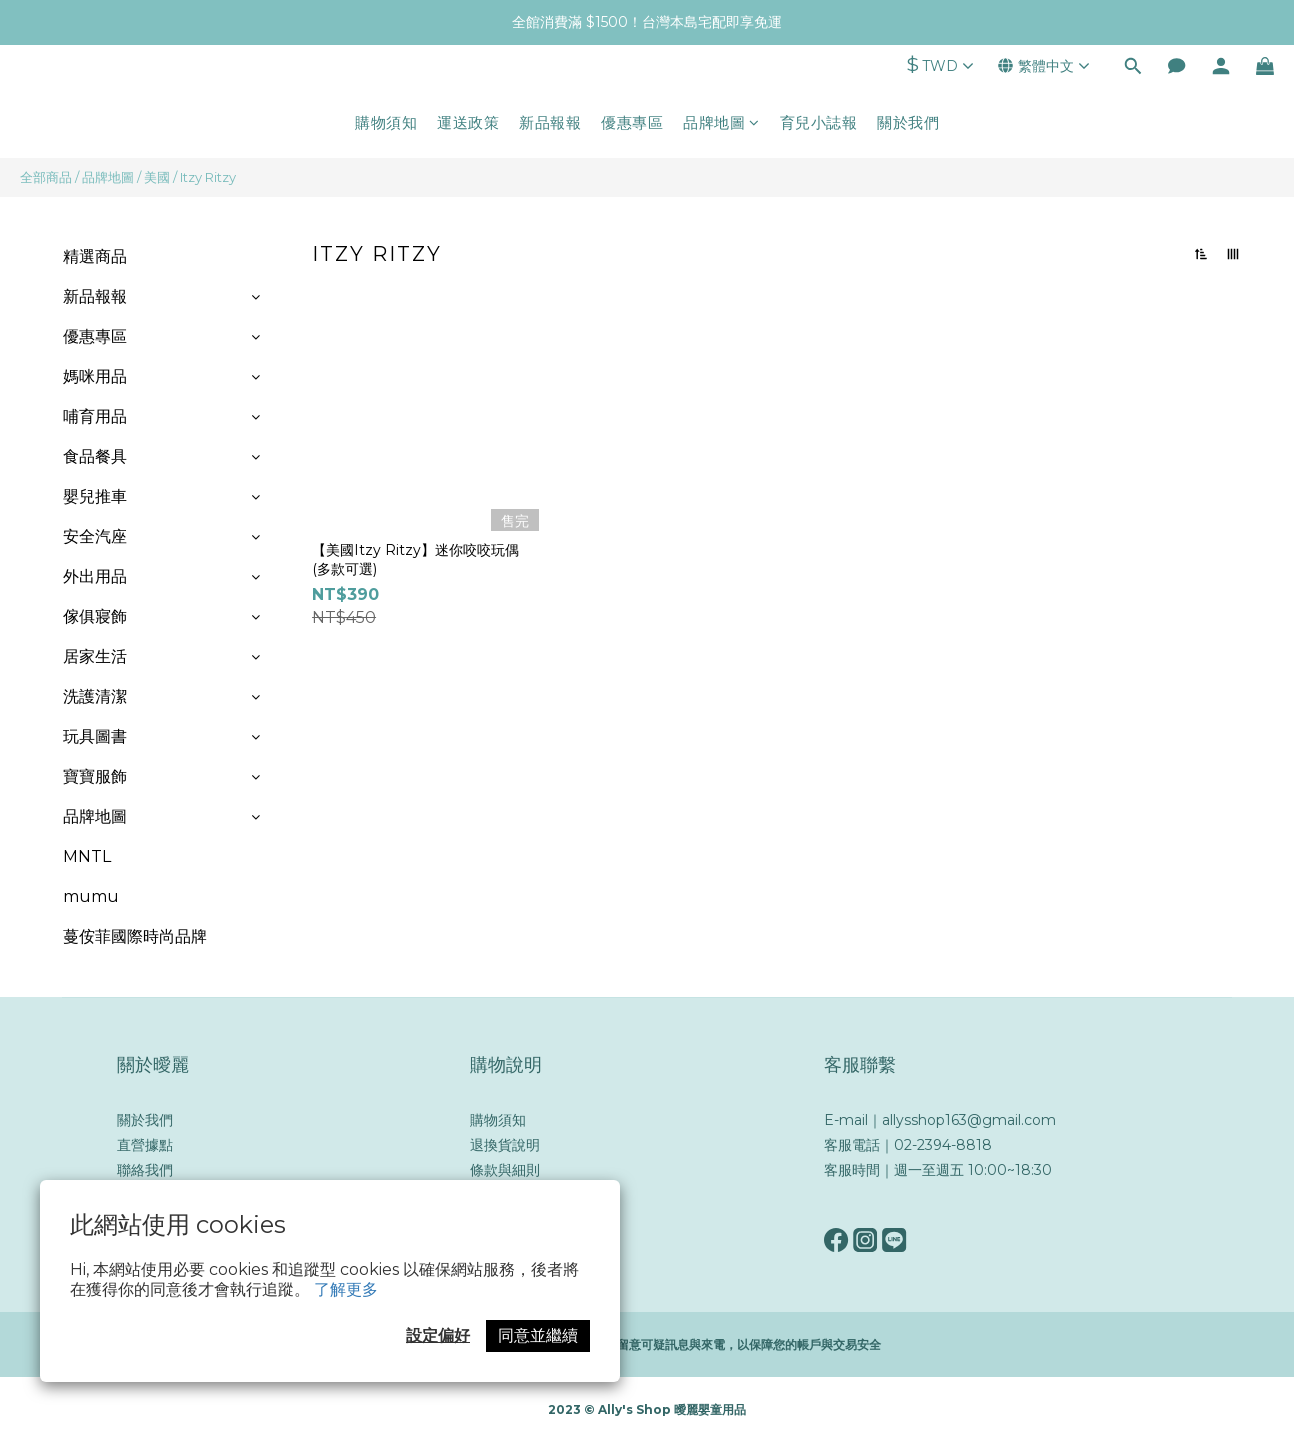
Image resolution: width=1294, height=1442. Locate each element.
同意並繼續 (538, 1335)
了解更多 (346, 1289)
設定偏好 (438, 1335)
